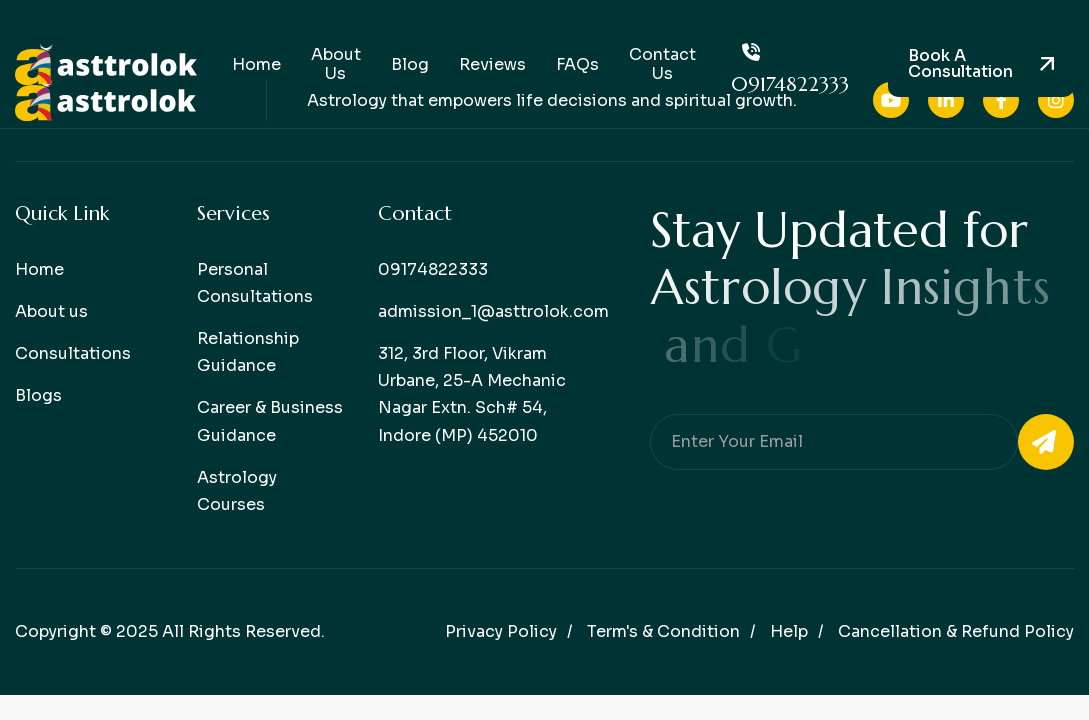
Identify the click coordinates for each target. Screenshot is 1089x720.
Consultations (73, 353)
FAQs (577, 64)
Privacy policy (501, 631)
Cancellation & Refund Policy (956, 631)
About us (51, 311)
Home (256, 64)
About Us (336, 64)
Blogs (38, 395)
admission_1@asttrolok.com (493, 311)
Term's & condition (663, 631)
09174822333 (790, 64)
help (789, 631)
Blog (410, 64)
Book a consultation (960, 63)
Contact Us (662, 64)
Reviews (492, 64)
